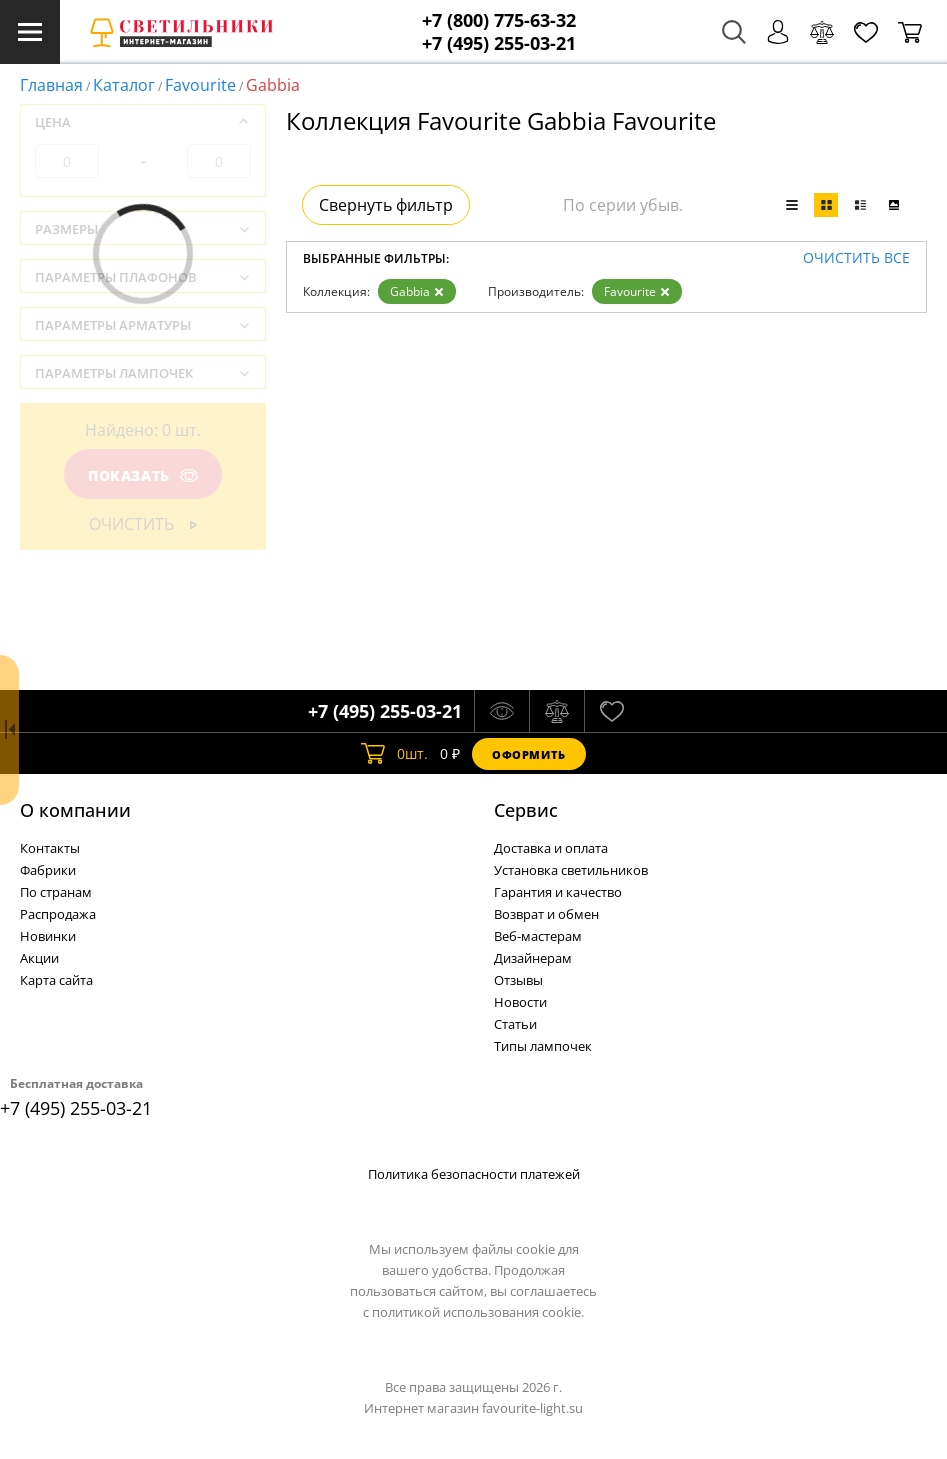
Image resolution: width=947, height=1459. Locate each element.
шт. (394, 754)
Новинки (48, 936)
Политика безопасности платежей (474, 1174)
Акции (39, 958)
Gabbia (417, 291)
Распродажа (58, 914)
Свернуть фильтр (386, 205)
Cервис (526, 810)
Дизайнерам (533, 958)
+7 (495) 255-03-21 (499, 43)
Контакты (50, 848)
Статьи (515, 1024)
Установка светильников (571, 870)
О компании (75, 810)
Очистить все (856, 258)
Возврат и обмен (546, 914)
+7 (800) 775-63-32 (499, 20)
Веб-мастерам (538, 936)
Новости (520, 1002)
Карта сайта (56, 980)
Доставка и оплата (551, 848)
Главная (51, 85)
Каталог (124, 85)
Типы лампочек (543, 1046)
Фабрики (48, 870)
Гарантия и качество (558, 892)
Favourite (200, 85)
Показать (143, 475)
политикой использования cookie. (478, 1312)
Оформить (529, 754)
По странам (56, 892)
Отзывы (518, 980)
